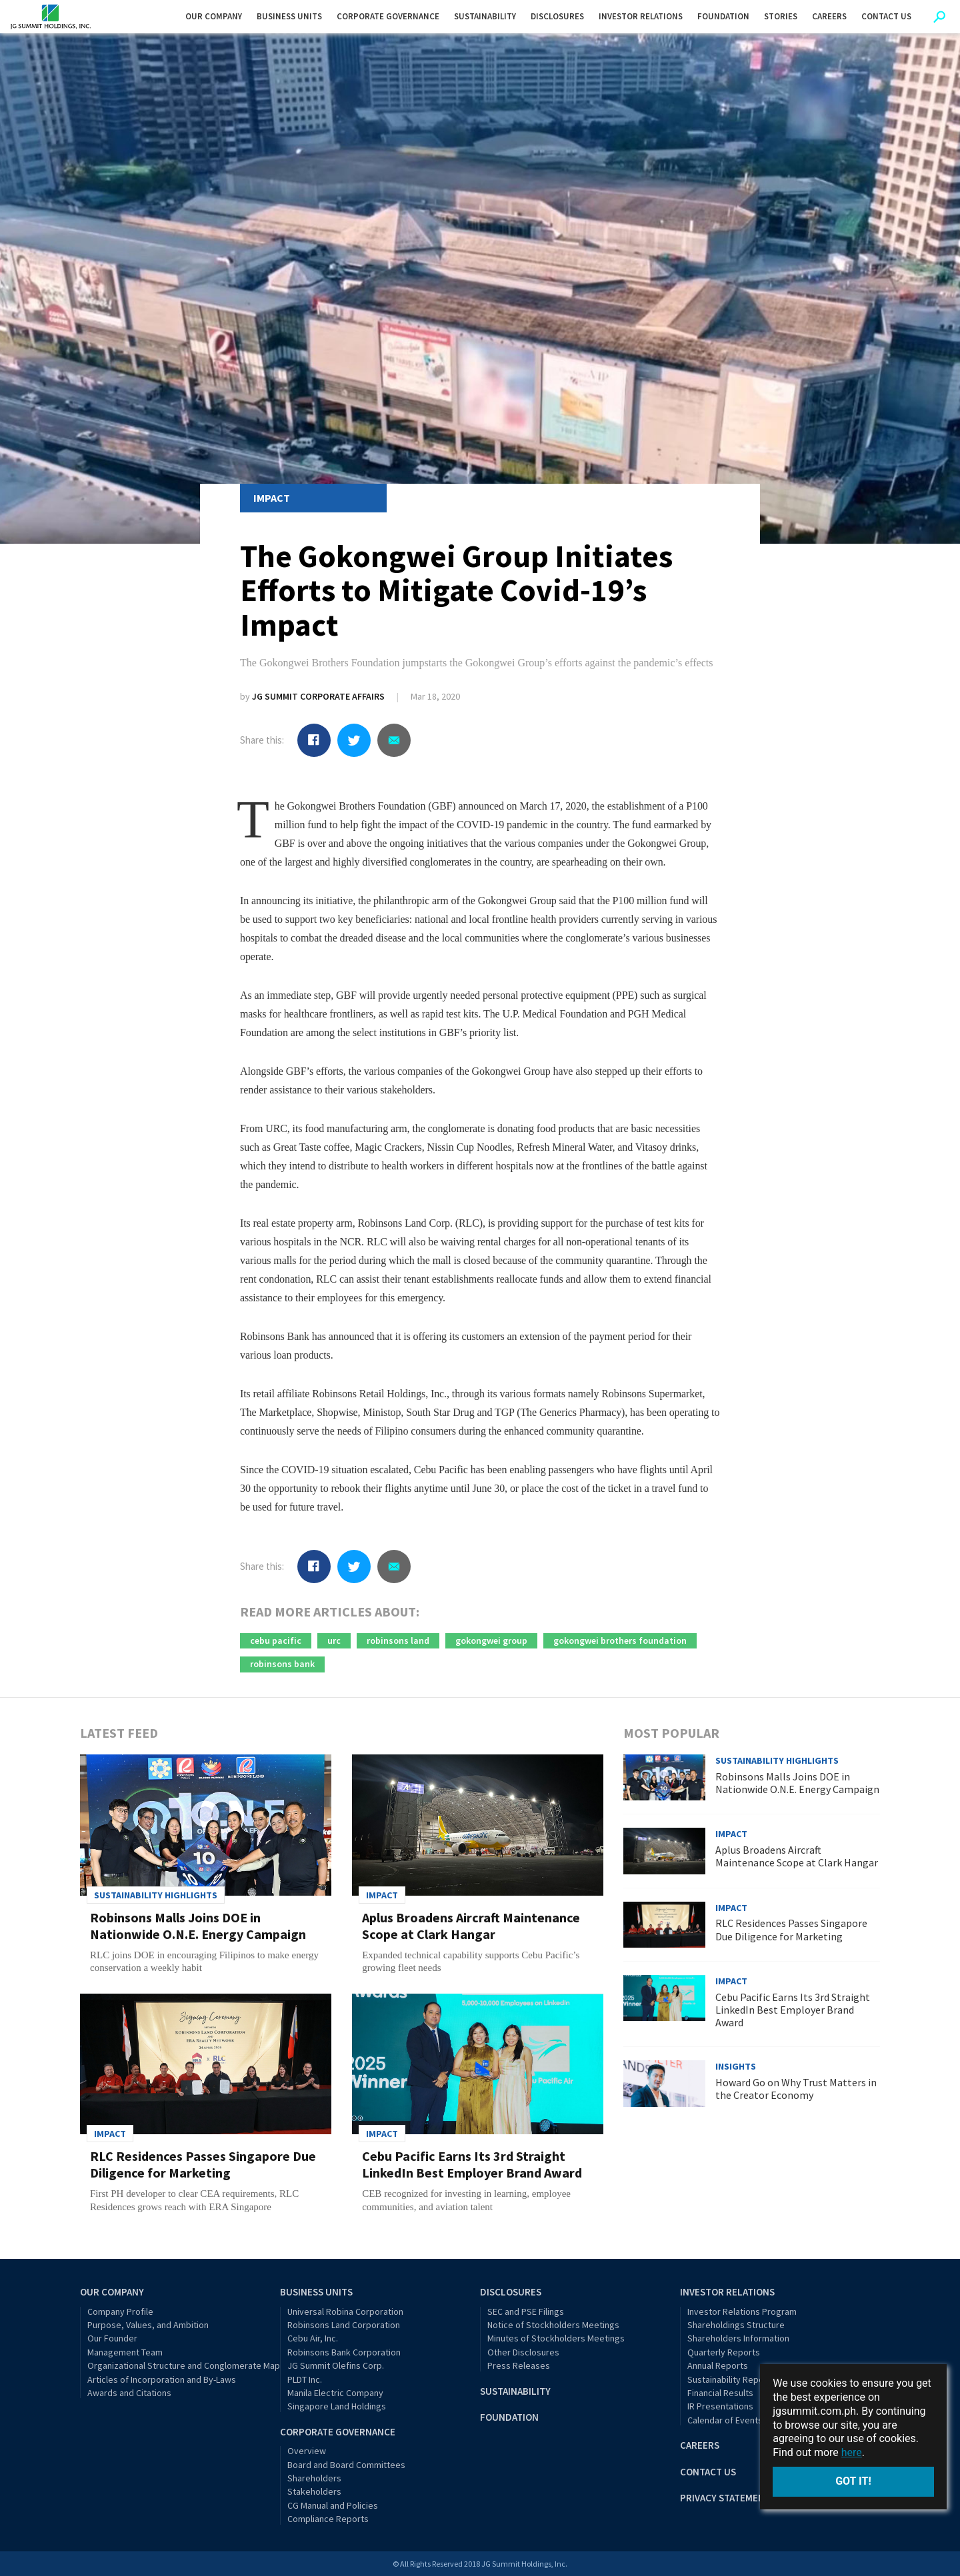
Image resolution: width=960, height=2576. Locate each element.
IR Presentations (720, 2406)
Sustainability (515, 2391)
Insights (735, 2066)
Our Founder (112, 2338)
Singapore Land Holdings (336, 2406)
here (851, 2452)
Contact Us (708, 2471)
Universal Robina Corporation (345, 2311)
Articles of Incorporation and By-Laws (161, 2379)
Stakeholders (314, 2491)
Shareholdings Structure (736, 2325)
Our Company (112, 2291)
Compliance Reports (328, 2519)
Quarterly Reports (723, 2352)
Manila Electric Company (335, 2393)
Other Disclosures (523, 2352)
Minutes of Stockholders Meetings (556, 2338)
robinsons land (398, 1640)
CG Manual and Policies (332, 2505)
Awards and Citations (129, 2393)
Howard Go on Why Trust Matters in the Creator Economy (796, 2089)
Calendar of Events (725, 2420)
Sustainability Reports (731, 2379)
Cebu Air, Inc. (312, 2338)
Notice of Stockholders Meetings (553, 2325)
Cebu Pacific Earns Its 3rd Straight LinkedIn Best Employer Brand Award (472, 2164)
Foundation (509, 2417)
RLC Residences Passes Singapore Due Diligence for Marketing (203, 2164)
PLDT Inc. (304, 2379)
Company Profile (120, 2311)
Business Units (316, 2291)
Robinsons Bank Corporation (344, 2352)
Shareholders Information (738, 2338)
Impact (271, 497)
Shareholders (314, 2478)
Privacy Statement (725, 2497)
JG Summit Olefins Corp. (335, 2365)
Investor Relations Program (742, 2311)
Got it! (853, 2481)
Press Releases (518, 2365)
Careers (699, 2445)
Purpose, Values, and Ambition (148, 2325)
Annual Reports (717, 2365)
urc (334, 1640)
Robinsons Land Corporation (343, 2325)
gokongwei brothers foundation (620, 1640)
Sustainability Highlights (155, 1895)
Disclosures (510, 2291)
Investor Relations (727, 2291)
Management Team (125, 2352)
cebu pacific (275, 1640)
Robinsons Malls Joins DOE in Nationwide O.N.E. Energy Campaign (198, 1925)
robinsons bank (282, 1664)
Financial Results (720, 2393)
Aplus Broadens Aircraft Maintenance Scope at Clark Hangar (471, 1925)
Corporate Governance (337, 2431)
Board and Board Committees (346, 2465)
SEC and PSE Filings (525, 2311)
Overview (306, 2451)
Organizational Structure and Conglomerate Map (183, 2365)
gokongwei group (491, 1640)
